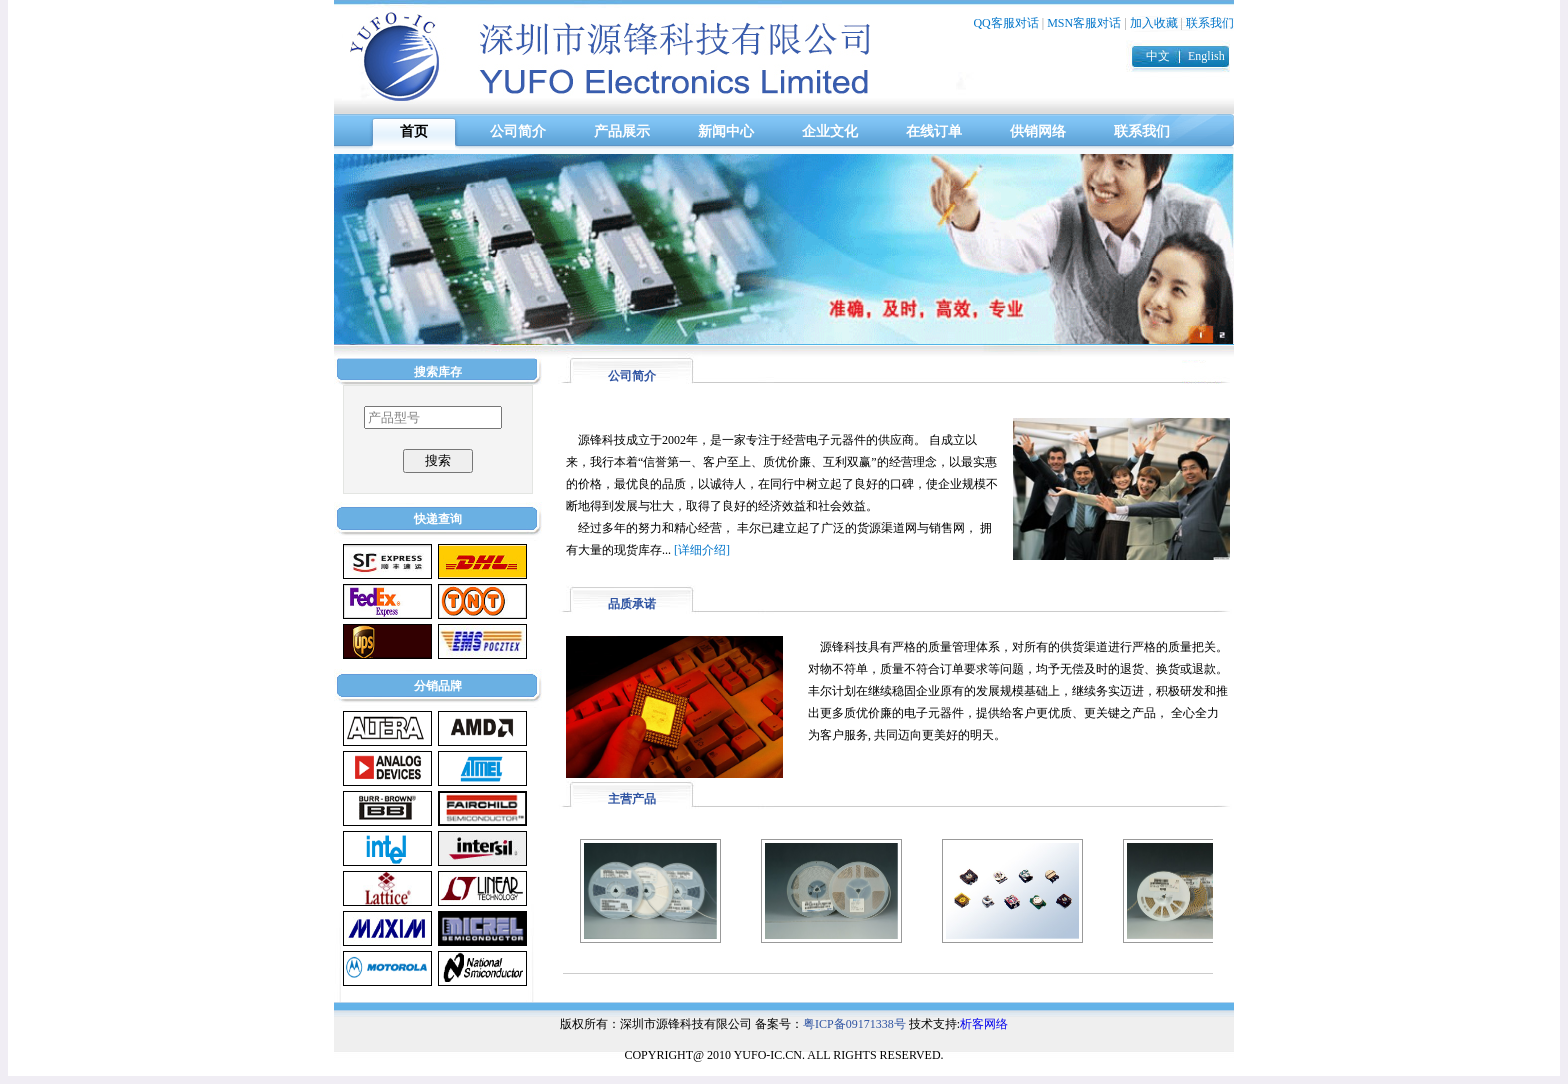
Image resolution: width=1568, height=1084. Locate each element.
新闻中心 (726, 131)
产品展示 (622, 131)
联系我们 (1210, 23)
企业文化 (830, 131)
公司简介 (518, 131)
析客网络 (984, 1024)
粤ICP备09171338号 (854, 1024)
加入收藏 (1154, 23)
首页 (414, 131)
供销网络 (1038, 131)
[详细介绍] (702, 550)
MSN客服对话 (1084, 23)
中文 (1158, 56)
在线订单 (934, 131)
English (1206, 56)
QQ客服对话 (1005, 23)
